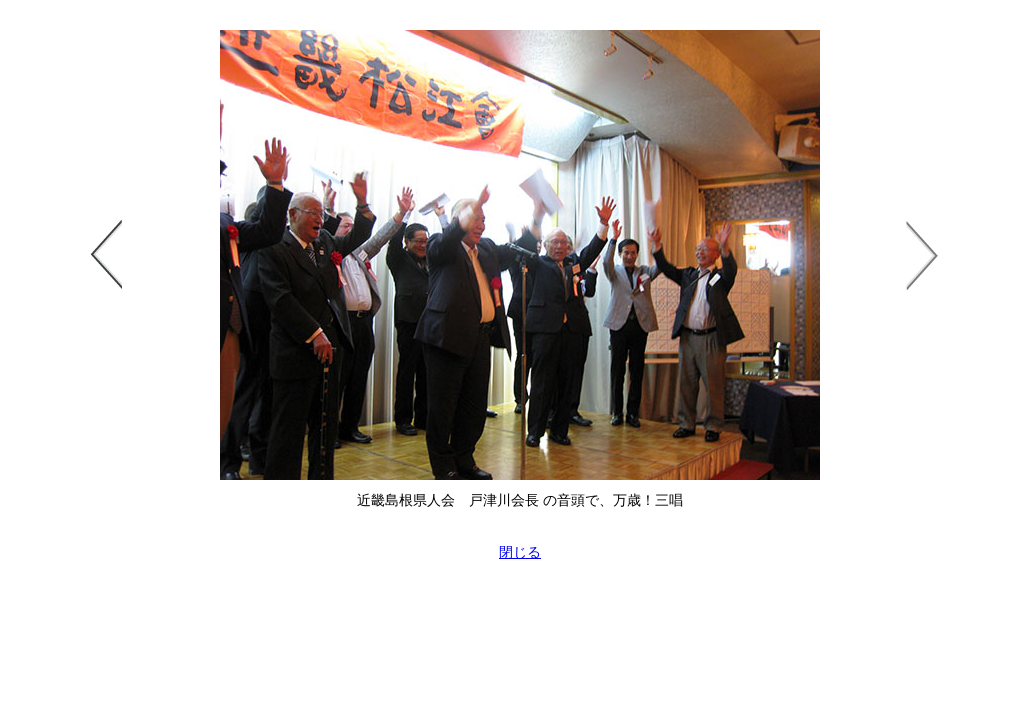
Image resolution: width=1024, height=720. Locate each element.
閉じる (520, 552)
